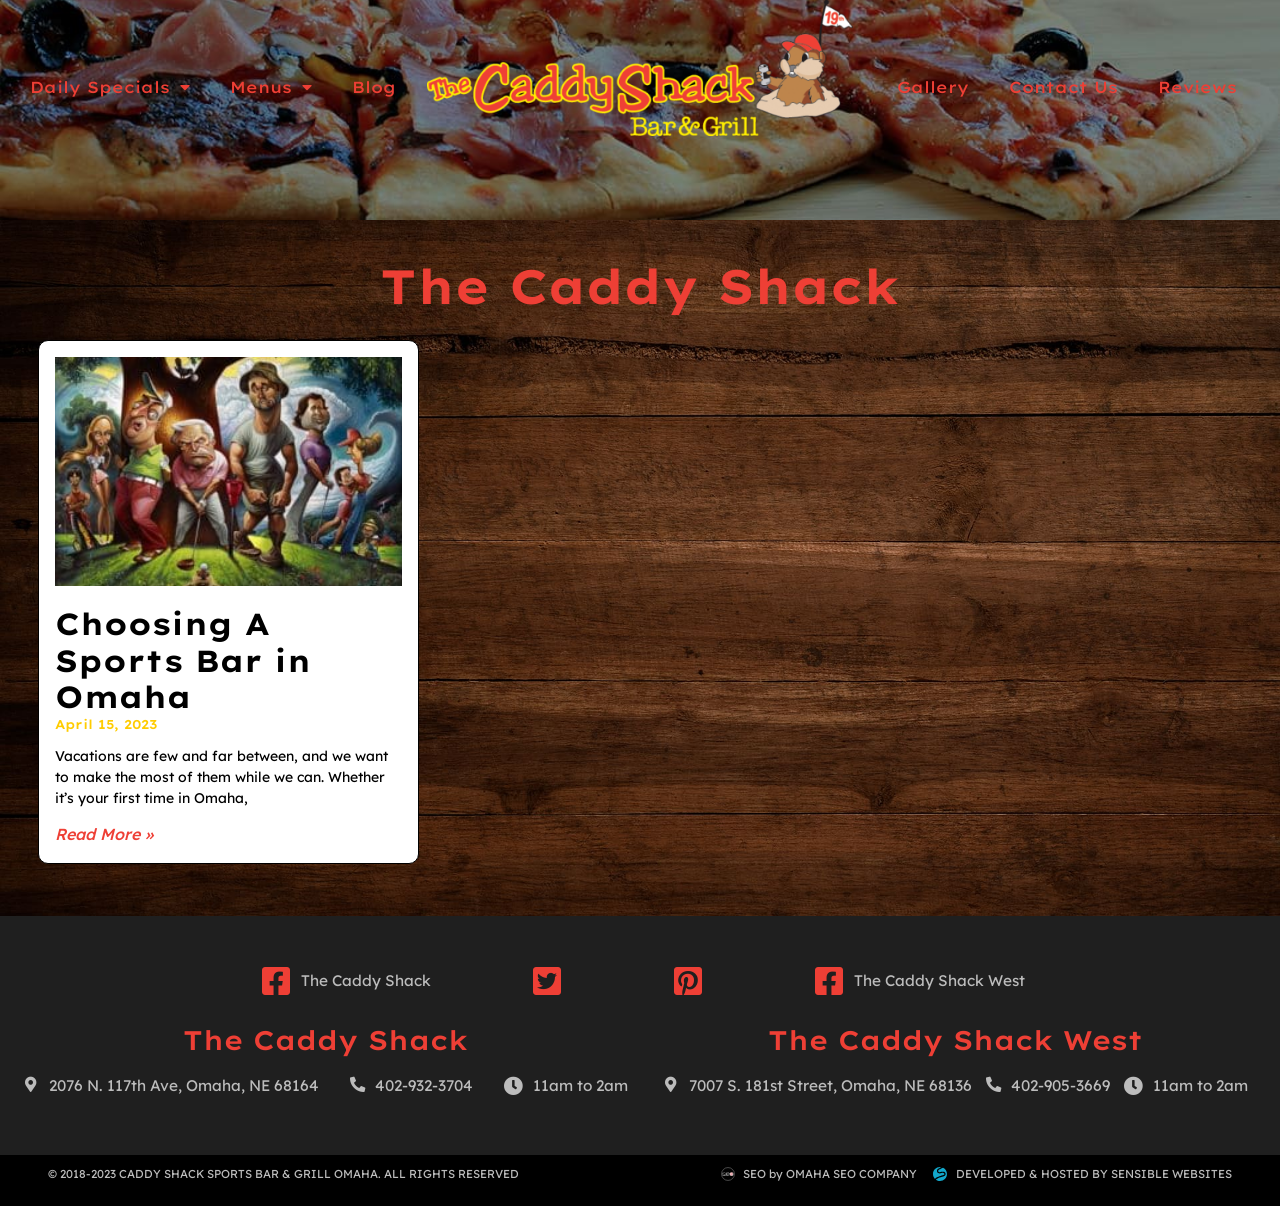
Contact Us (1063, 87)
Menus (271, 87)
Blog (374, 87)
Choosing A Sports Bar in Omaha (183, 660)
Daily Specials (110, 87)
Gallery (933, 87)
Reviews (1197, 87)
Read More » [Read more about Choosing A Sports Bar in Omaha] (104, 834)
